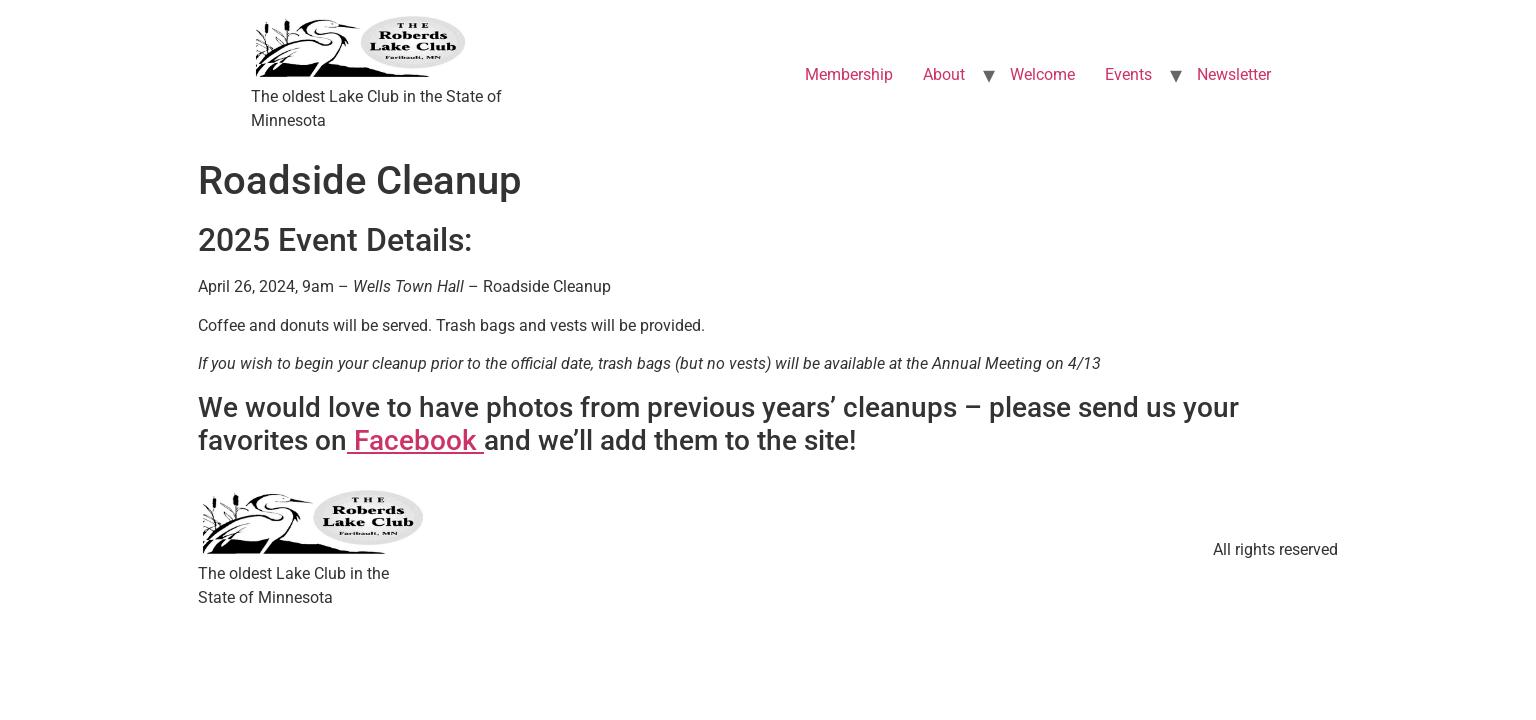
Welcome (1042, 74)
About (944, 74)
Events (1128, 74)
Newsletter (1234, 74)
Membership (849, 74)
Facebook (415, 440)
